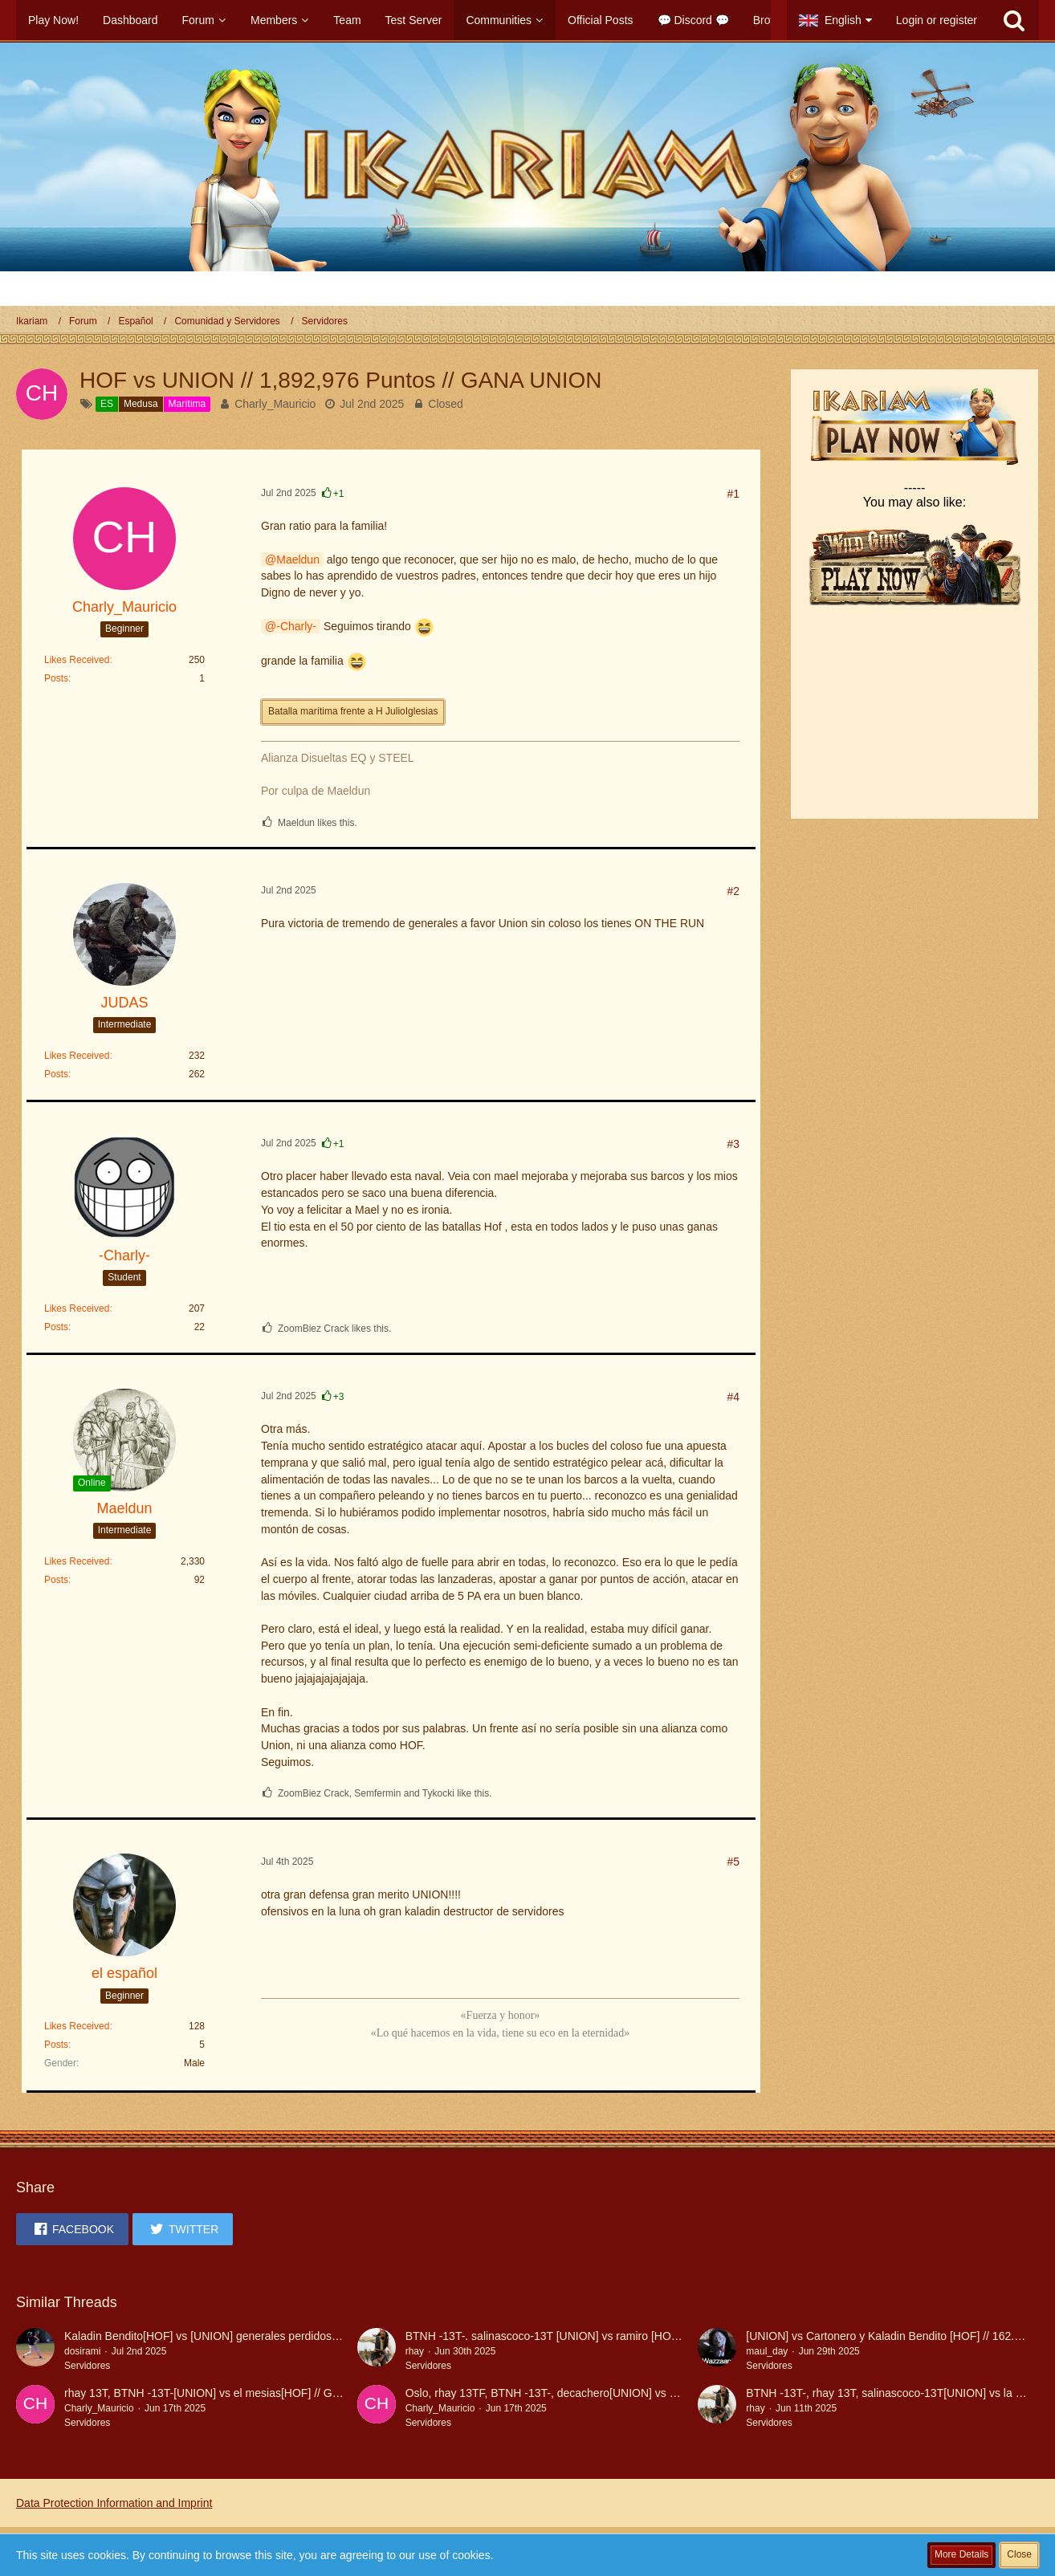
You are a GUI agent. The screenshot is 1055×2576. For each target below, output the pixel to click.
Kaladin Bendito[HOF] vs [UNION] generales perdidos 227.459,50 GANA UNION (264, 2336)
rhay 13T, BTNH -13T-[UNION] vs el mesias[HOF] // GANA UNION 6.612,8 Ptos (262, 2393)
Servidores (87, 2365)
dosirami (82, 2351)
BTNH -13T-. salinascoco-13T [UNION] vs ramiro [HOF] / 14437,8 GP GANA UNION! (616, 2336)
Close (1019, 2554)
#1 (733, 493)
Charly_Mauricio (275, 403)
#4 (733, 1396)
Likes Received (76, 659)
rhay (414, 2351)
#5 (733, 1861)
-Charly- (296, 626)
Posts (56, 678)
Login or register (936, 20)
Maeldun (298, 559)
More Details (961, 2554)
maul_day (767, 2351)
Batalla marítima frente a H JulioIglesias (353, 711)
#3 (733, 1143)
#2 (733, 891)
